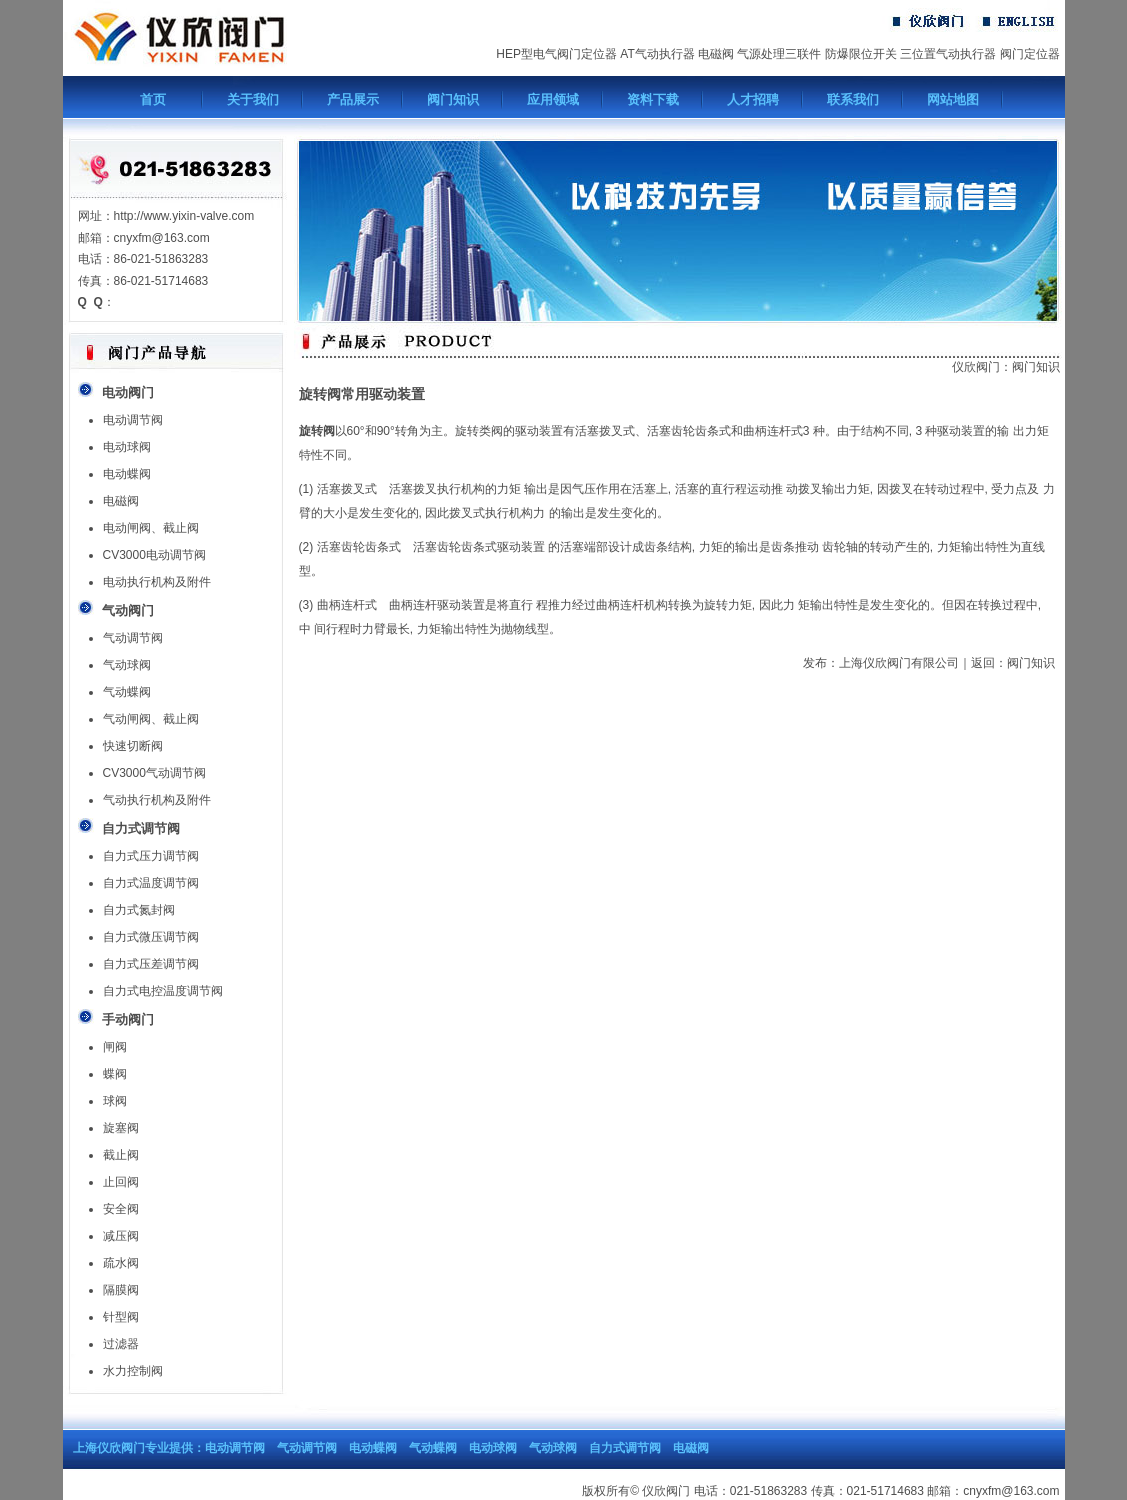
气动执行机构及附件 (157, 800)
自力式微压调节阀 (151, 937)
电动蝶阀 (127, 474)
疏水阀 (121, 1263)
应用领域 (553, 99)
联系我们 (853, 99)
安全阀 (121, 1209)
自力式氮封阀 (139, 910)
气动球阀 (127, 665)
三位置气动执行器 (948, 54)
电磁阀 (716, 54)
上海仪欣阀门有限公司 (899, 663)
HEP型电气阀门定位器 (556, 54)
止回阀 (121, 1182)
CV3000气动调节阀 (154, 773)
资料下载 (653, 99)
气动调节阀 (133, 638)
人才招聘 (753, 99)
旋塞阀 (121, 1128)
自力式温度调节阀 (151, 883)
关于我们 (253, 99)
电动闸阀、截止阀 (151, 528)
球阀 (115, 1101)
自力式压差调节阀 (151, 964)
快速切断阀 (133, 746)
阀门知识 (453, 99)
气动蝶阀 (127, 692)
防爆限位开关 (861, 54)
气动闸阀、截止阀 (151, 719)
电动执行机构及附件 (157, 582)
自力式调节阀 (625, 1448)
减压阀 (121, 1236)
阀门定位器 (1030, 54)
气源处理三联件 (779, 54)
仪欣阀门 (976, 367)
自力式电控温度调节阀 (163, 991)
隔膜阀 (121, 1290)
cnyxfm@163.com (1011, 1491)
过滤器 (121, 1344)
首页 (153, 99)
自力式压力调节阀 (151, 856)
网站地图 (953, 99)
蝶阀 (115, 1074)
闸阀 (115, 1047)
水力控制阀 (133, 1371)
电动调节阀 (133, 420)
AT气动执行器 (657, 54)
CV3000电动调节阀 (154, 555)
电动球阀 (127, 447)
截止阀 (121, 1155)
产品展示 (353, 99)
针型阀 (121, 1317)
